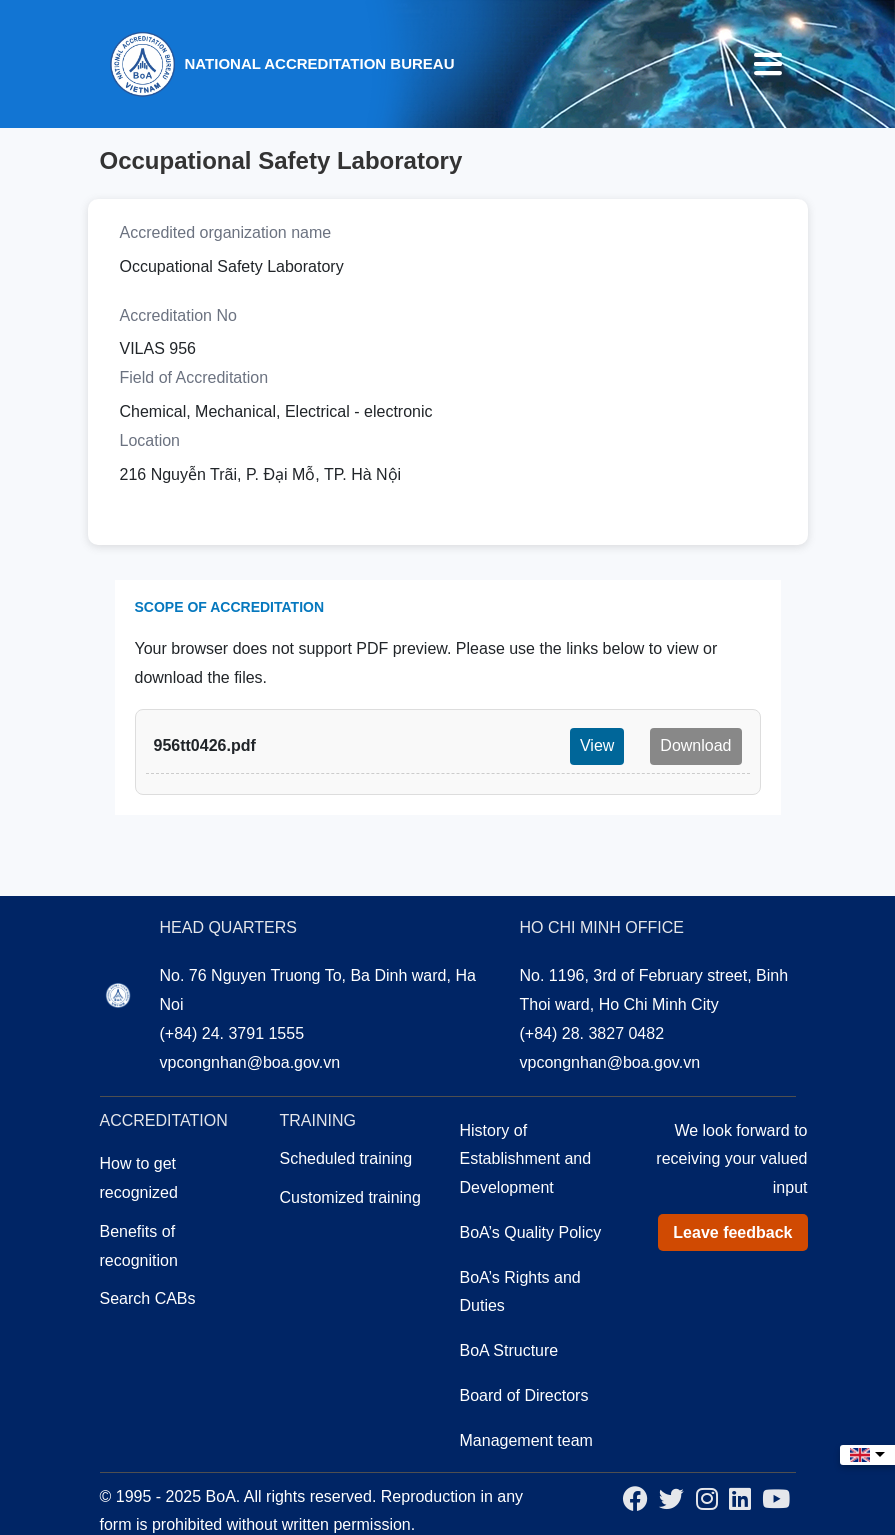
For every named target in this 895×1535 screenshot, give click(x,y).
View (597, 745)
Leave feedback (732, 1232)
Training (318, 1120)
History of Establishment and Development (526, 1159)
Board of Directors (524, 1395)
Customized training (350, 1197)
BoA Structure (509, 1350)
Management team (526, 1440)
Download (695, 745)
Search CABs (148, 1298)
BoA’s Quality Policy (531, 1232)
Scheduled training (346, 1158)
